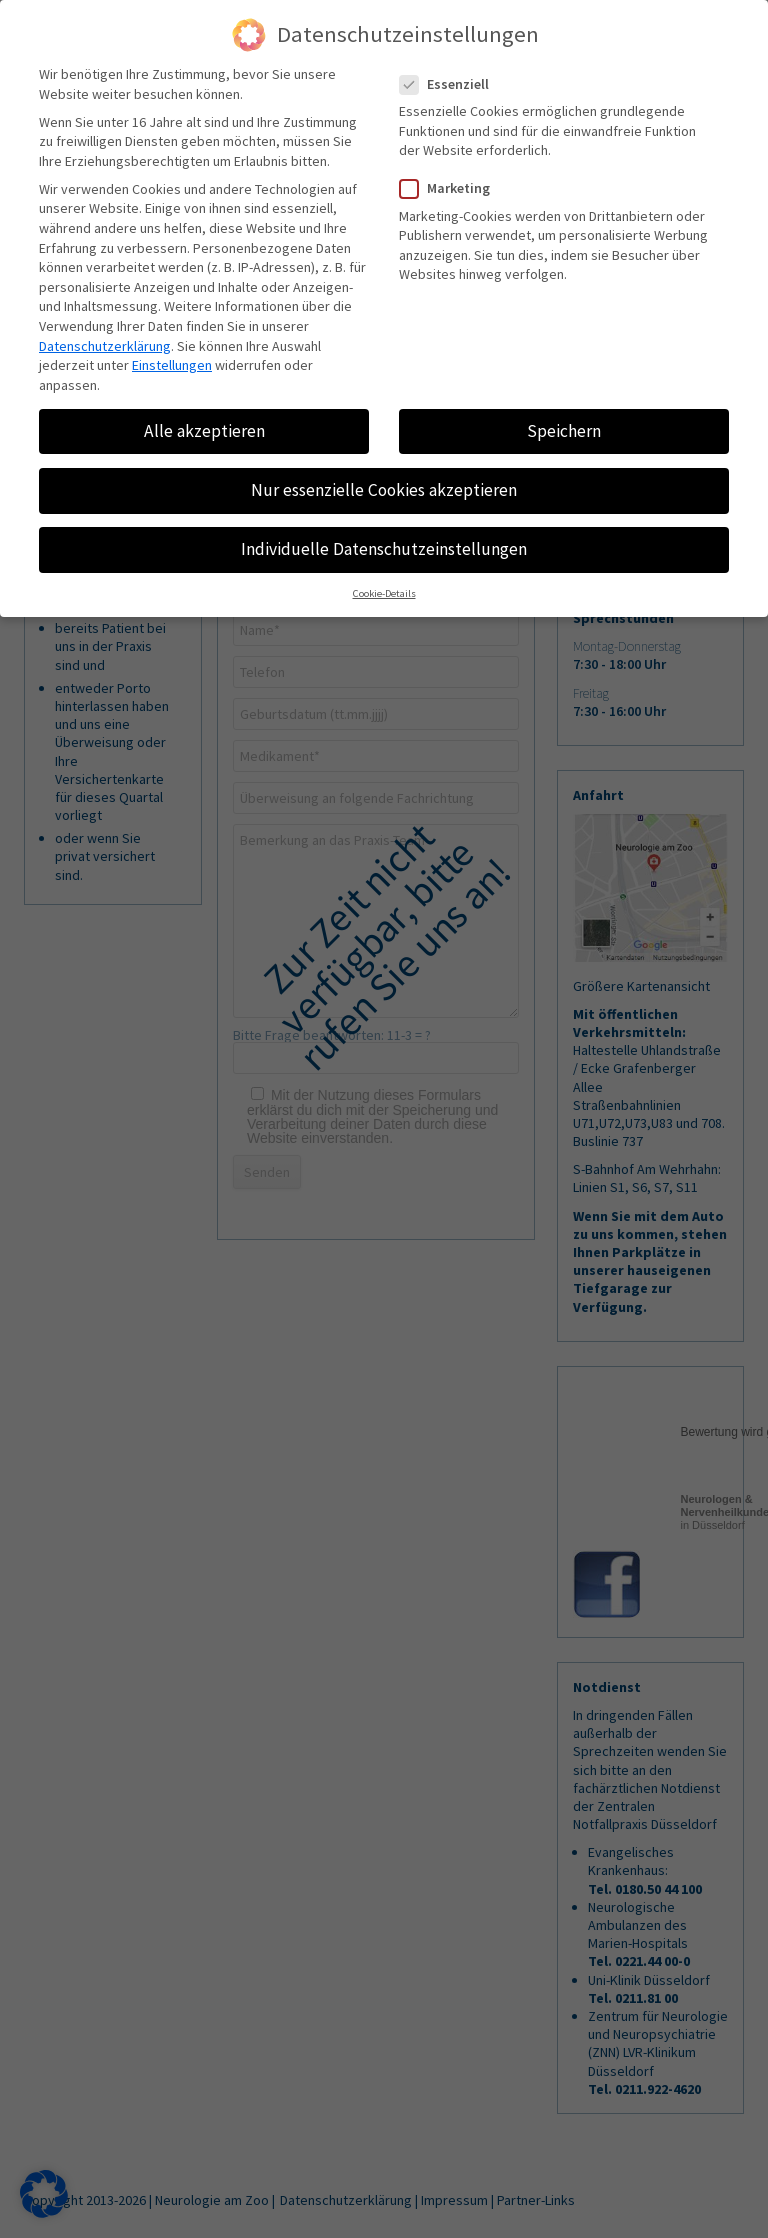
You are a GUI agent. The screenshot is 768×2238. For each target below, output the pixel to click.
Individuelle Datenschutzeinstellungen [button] (384, 549)
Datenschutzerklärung (105, 346)
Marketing (453, 188)
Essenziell (452, 84)
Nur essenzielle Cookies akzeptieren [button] (384, 490)
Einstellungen (172, 365)
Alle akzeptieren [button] (204, 431)
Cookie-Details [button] (384, 594)
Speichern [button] (564, 431)
